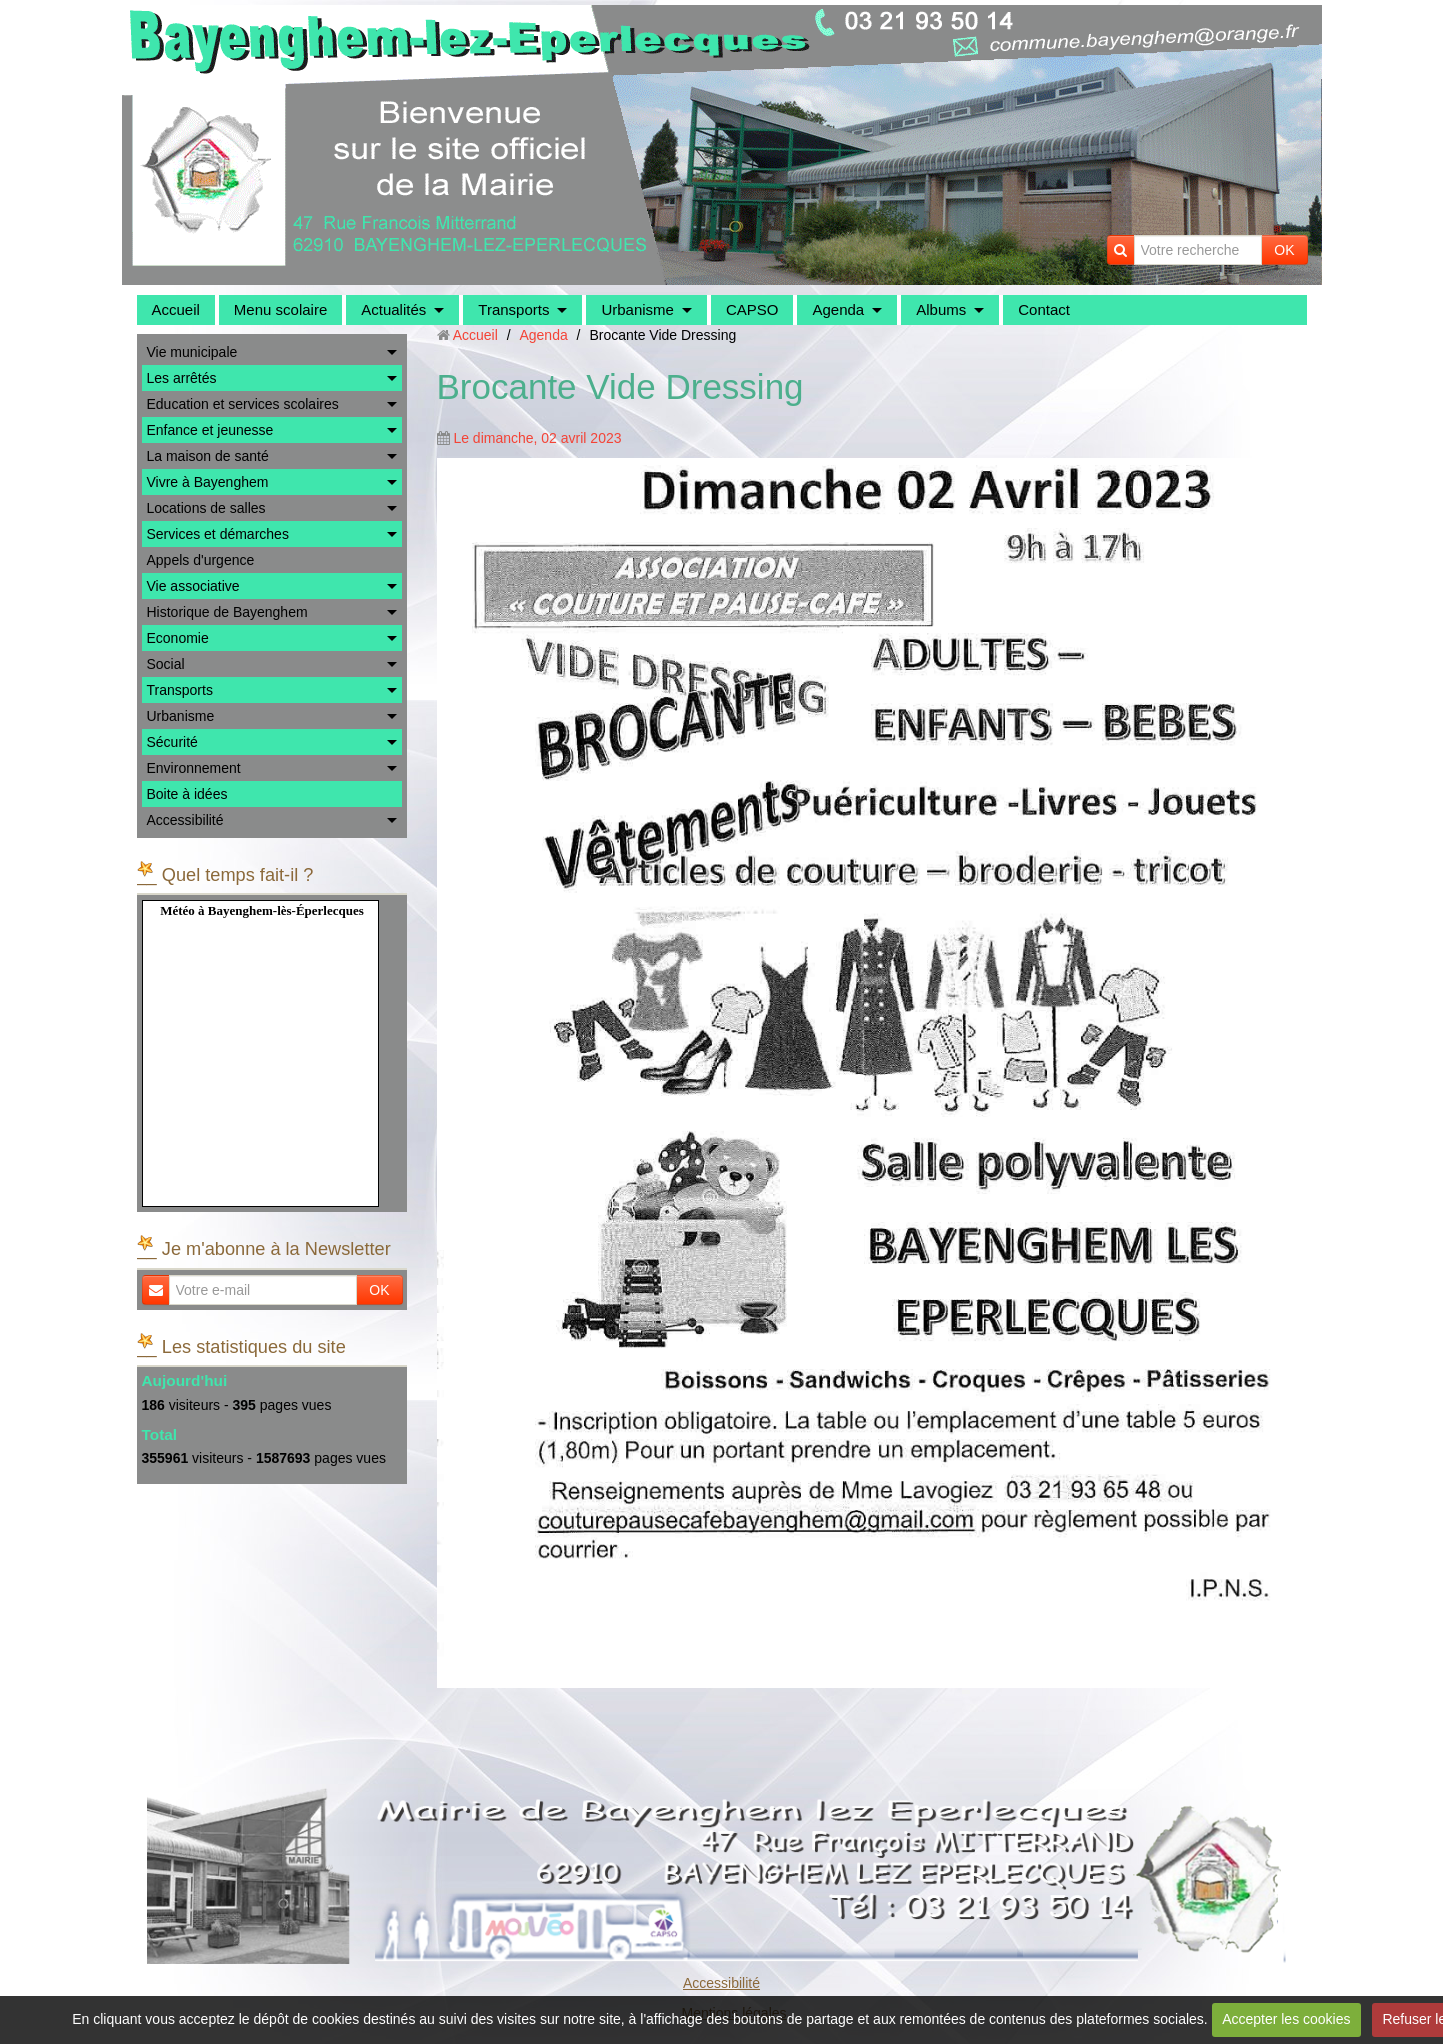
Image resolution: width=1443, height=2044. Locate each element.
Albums (941, 309)
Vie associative (193, 586)
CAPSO (752, 309)
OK (1284, 250)
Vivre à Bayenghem (208, 482)
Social (166, 664)
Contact (1044, 309)
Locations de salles (206, 508)
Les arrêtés (182, 378)
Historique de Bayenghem (227, 612)
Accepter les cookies (1286, 2019)
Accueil (176, 309)
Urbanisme (637, 309)
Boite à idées (187, 794)
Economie (178, 638)
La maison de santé (208, 456)
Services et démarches (218, 534)
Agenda (838, 309)
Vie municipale (192, 352)
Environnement (194, 768)
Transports (513, 309)
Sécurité (172, 742)
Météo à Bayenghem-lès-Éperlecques (262, 910)
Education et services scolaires (243, 404)
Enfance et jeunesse (210, 430)
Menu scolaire (280, 309)
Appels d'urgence (201, 560)
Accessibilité (185, 820)
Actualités (393, 309)
